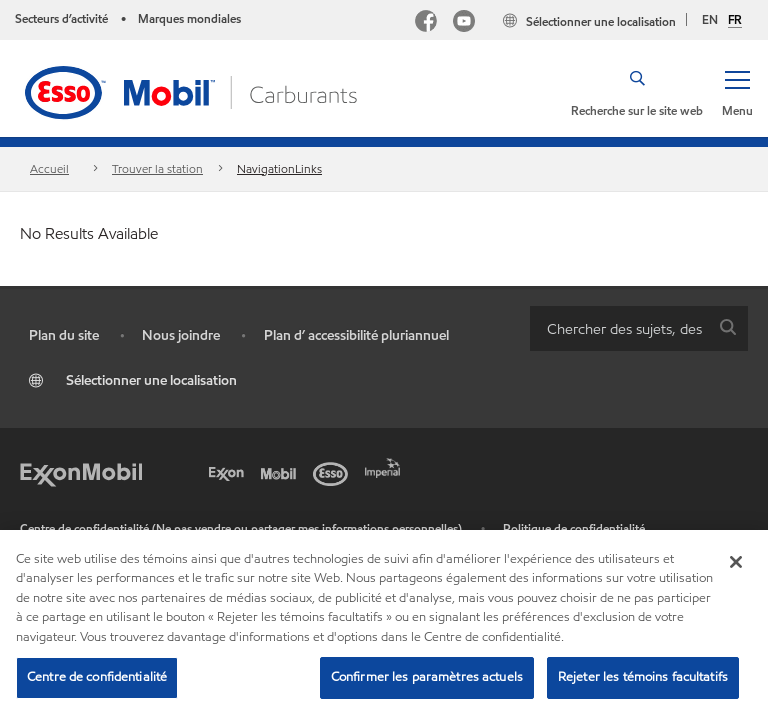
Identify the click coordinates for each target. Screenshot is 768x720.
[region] (384, 625)
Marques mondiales (189, 18)
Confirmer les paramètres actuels (427, 677)
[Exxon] (230, 472)
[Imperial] (386, 466)
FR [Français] (735, 20)
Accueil (49, 168)
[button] (737, 92)
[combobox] (639, 328)
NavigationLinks (279, 168)
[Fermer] (736, 562)
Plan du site (64, 335)
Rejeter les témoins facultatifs (643, 677)
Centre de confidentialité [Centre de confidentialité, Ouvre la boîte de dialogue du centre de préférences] (97, 677)
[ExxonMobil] (81, 472)
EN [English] (710, 19)
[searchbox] (619, 328)
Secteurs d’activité (61, 18)
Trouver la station (157, 168)
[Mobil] (282, 472)
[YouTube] (464, 23)
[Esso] (334, 472)
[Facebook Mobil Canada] (426, 23)
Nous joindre (181, 335)
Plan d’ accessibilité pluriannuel (356, 335)
